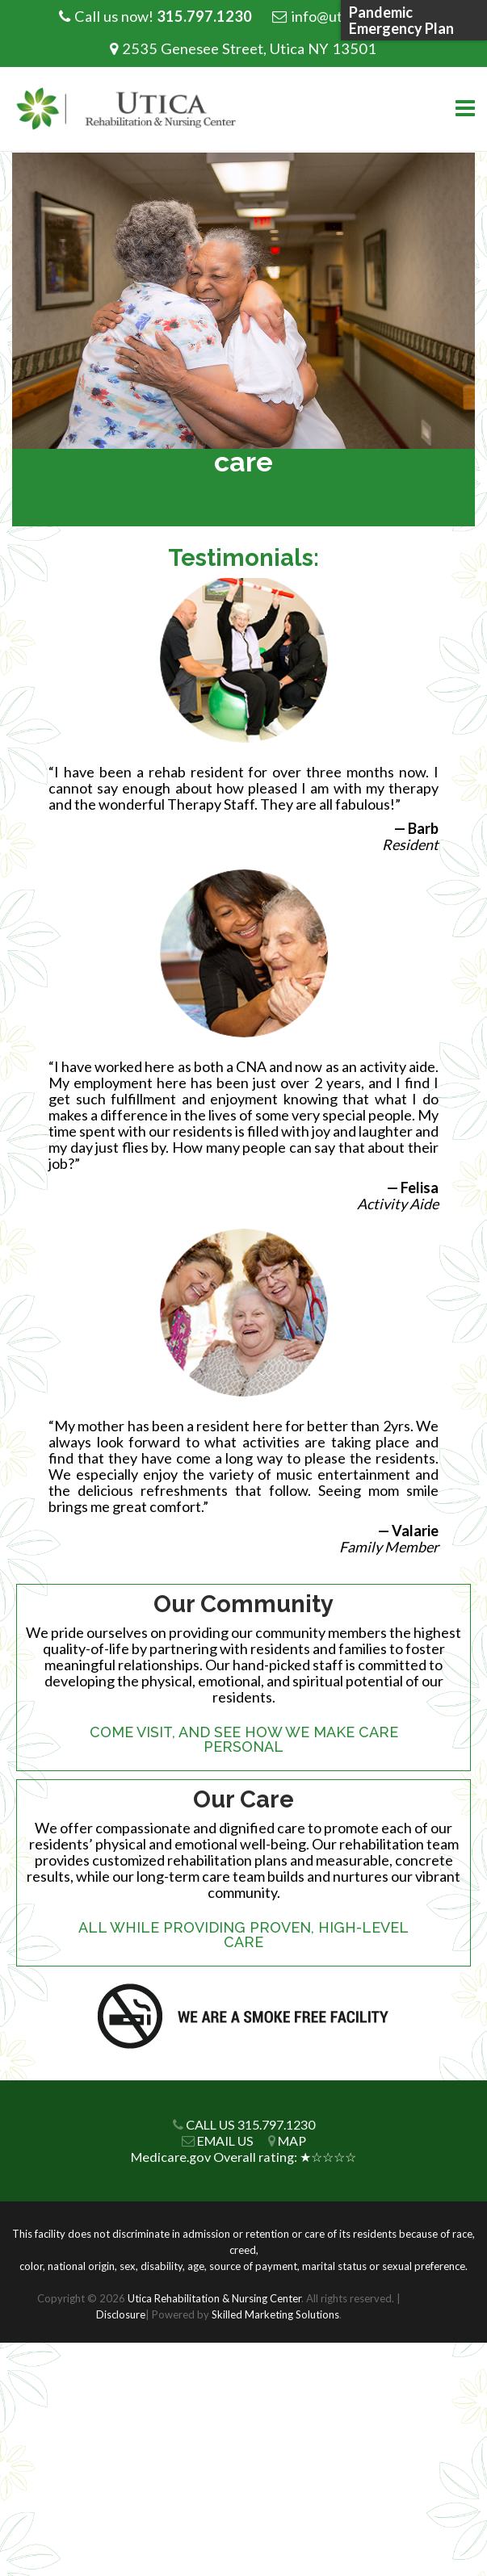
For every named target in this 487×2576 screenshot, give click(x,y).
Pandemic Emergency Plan (401, 20)
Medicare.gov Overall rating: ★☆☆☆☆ (243, 2156)
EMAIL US (225, 2140)
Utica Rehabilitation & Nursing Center (214, 2298)
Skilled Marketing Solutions (275, 2314)
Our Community (243, 1604)
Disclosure (120, 2314)
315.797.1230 (204, 16)
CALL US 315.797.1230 (250, 2124)
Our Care (243, 1799)
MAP (292, 2140)
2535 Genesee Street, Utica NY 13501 (249, 48)
